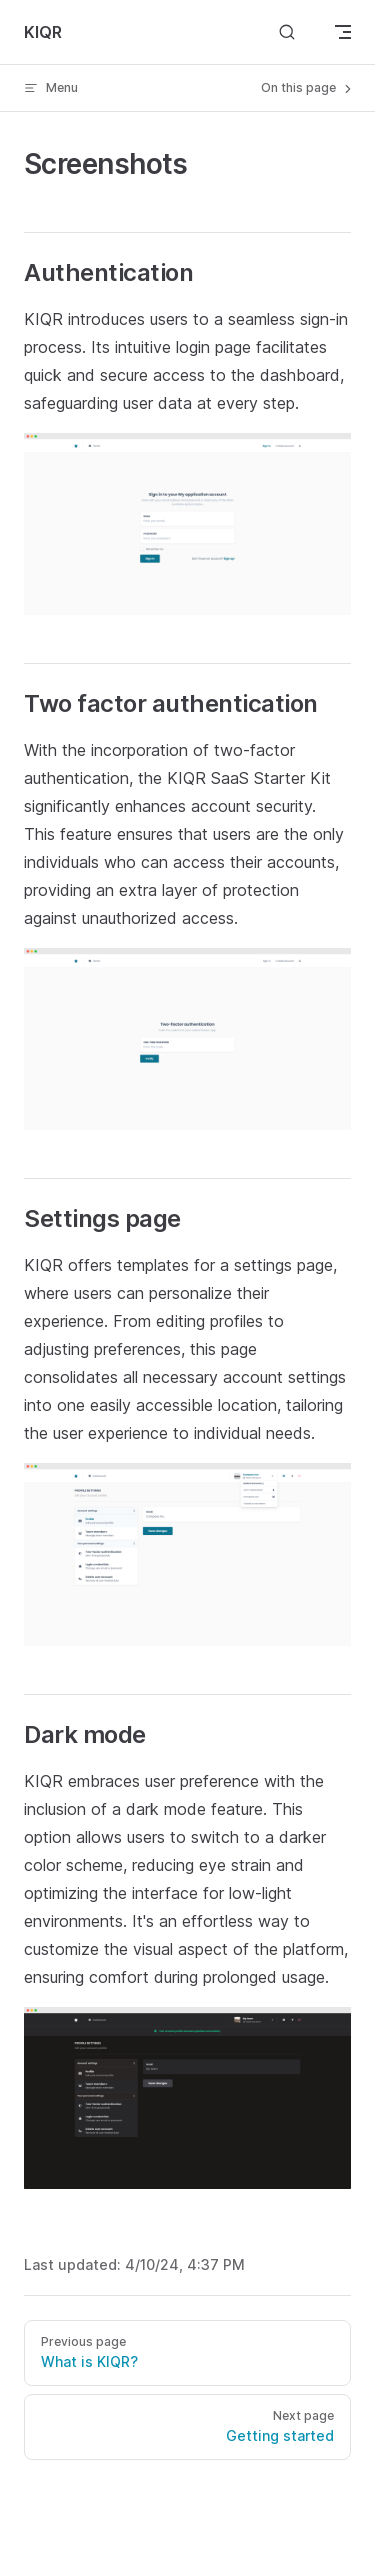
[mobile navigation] (343, 32)
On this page (308, 88)
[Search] (287, 32)
